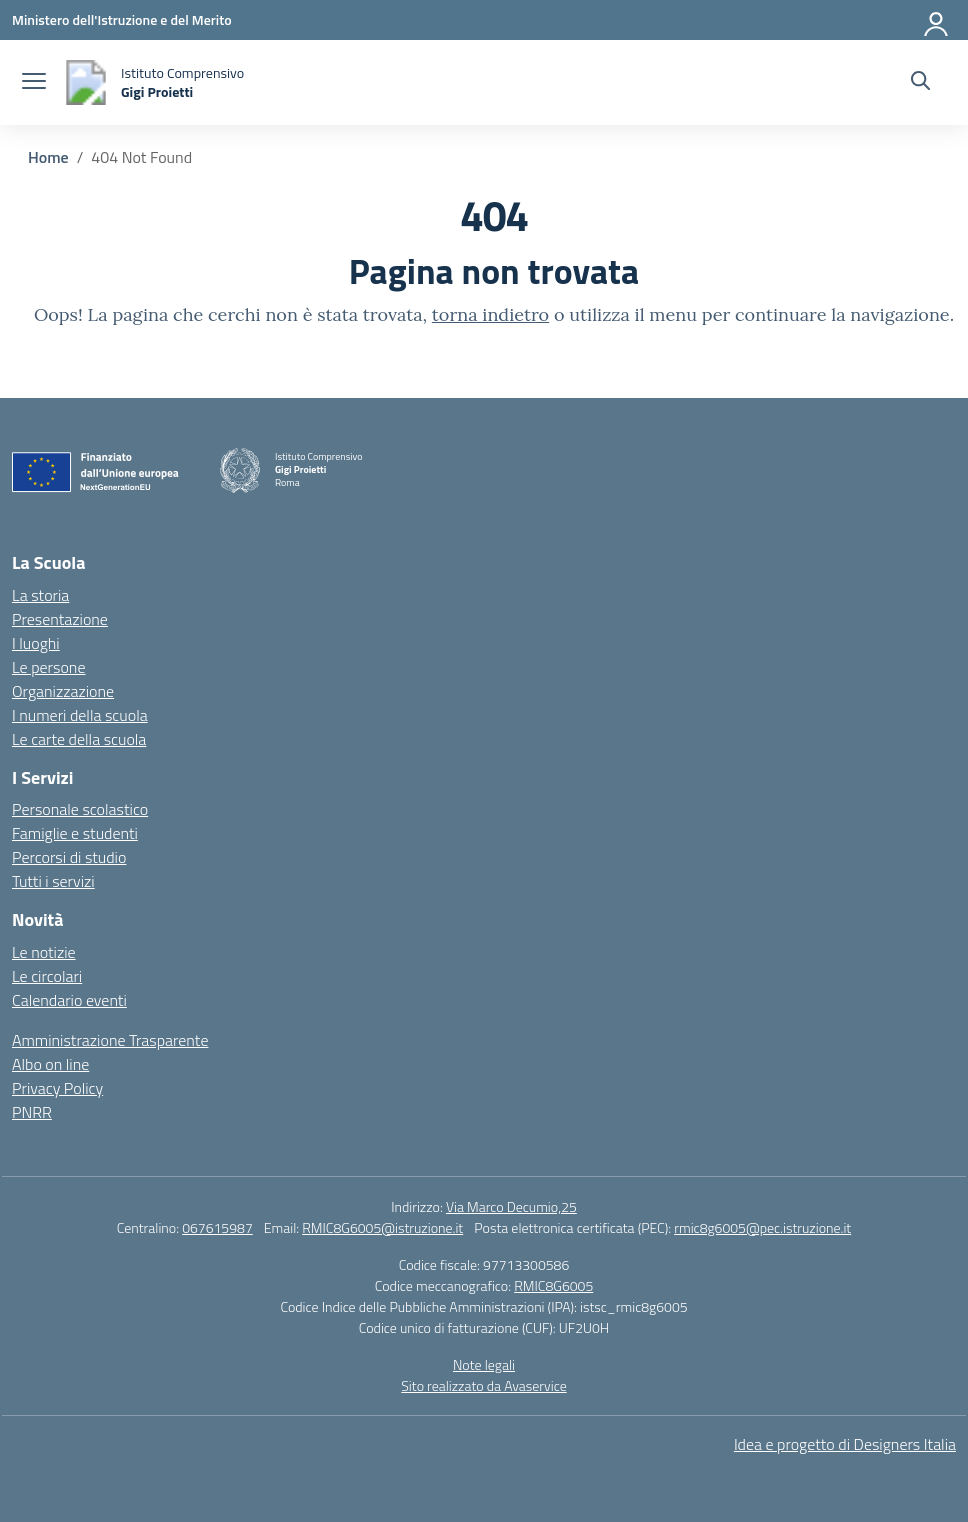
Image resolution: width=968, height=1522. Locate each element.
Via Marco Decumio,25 (511, 1206)
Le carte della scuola (79, 739)
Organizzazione (63, 691)
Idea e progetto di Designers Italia (845, 1444)
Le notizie (44, 952)
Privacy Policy (57, 1088)
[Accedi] (937, 20)
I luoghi (36, 643)
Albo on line (50, 1064)
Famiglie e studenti (75, 833)
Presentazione (60, 619)
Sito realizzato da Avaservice (483, 1385)
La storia (40, 595)
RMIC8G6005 (553, 1285)
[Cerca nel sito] (920, 83)
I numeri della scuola (80, 715)
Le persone (48, 667)
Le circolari (47, 976)
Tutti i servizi (53, 881)
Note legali (484, 1364)
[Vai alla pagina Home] (48, 157)
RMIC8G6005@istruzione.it (382, 1227)
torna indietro (490, 314)
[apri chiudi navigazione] (34, 83)
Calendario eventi (69, 1000)
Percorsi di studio (69, 857)
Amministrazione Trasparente (110, 1040)
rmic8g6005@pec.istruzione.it (762, 1227)
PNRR (32, 1112)
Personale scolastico (80, 809)
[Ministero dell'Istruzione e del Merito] (122, 19)
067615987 (217, 1227)
